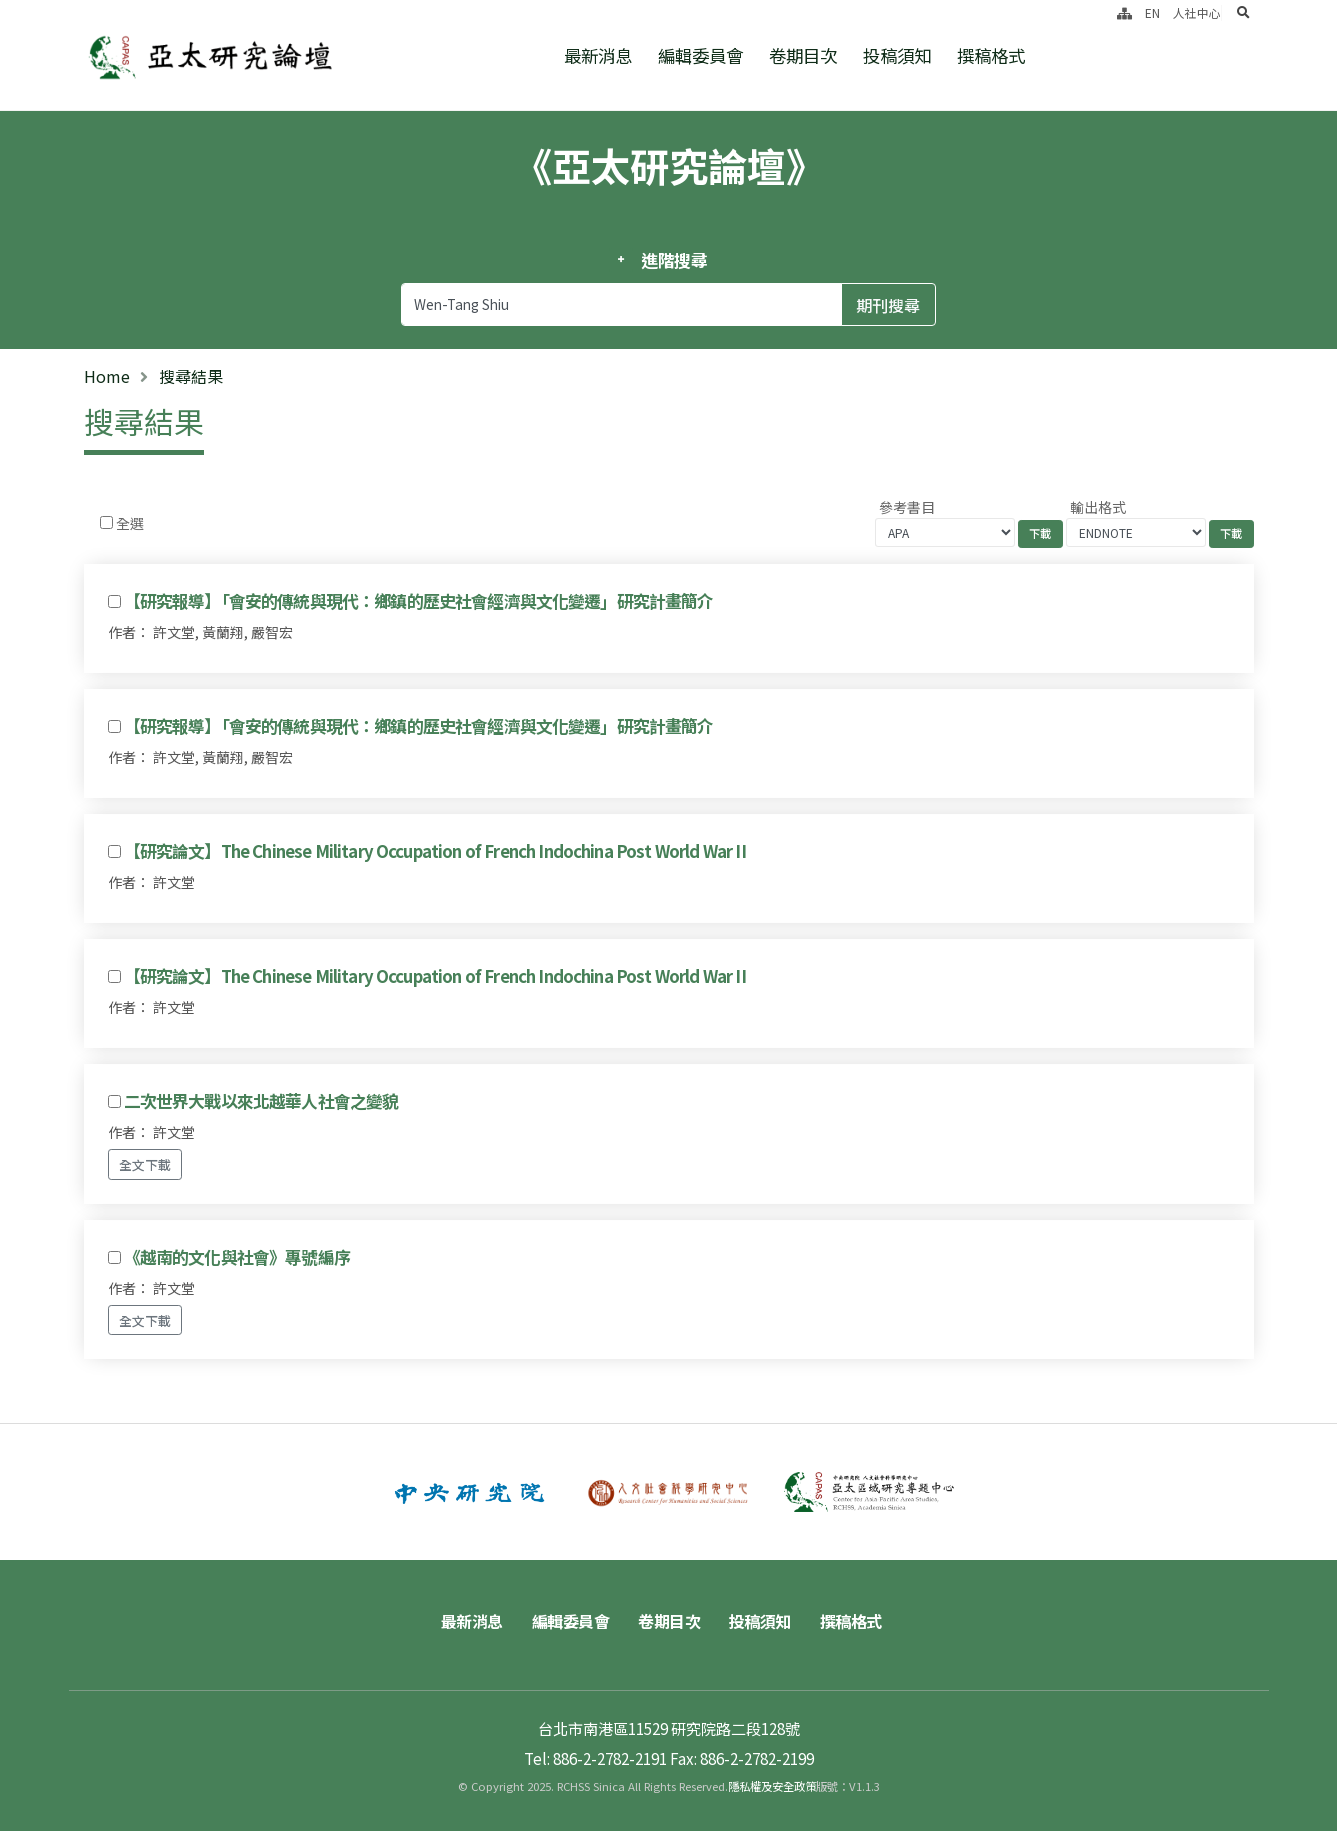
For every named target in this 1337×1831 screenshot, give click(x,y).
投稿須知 (897, 55)
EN (1152, 12)
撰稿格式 (991, 55)
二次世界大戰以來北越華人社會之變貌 (261, 1101)
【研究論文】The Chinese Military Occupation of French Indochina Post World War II (435, 851)
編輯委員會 (700, 55)
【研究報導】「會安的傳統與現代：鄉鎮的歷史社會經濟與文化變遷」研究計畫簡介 (419, 601)
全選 (130, 523)
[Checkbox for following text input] (106, 522)
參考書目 (907, 507)
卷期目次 (803, 55)
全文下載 (145, 1164)
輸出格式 (1098, 507)
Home (107, 376)
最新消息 (598, 55)
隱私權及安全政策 (772, 1786)
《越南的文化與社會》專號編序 (237, 1257)
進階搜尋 (674, 260)
